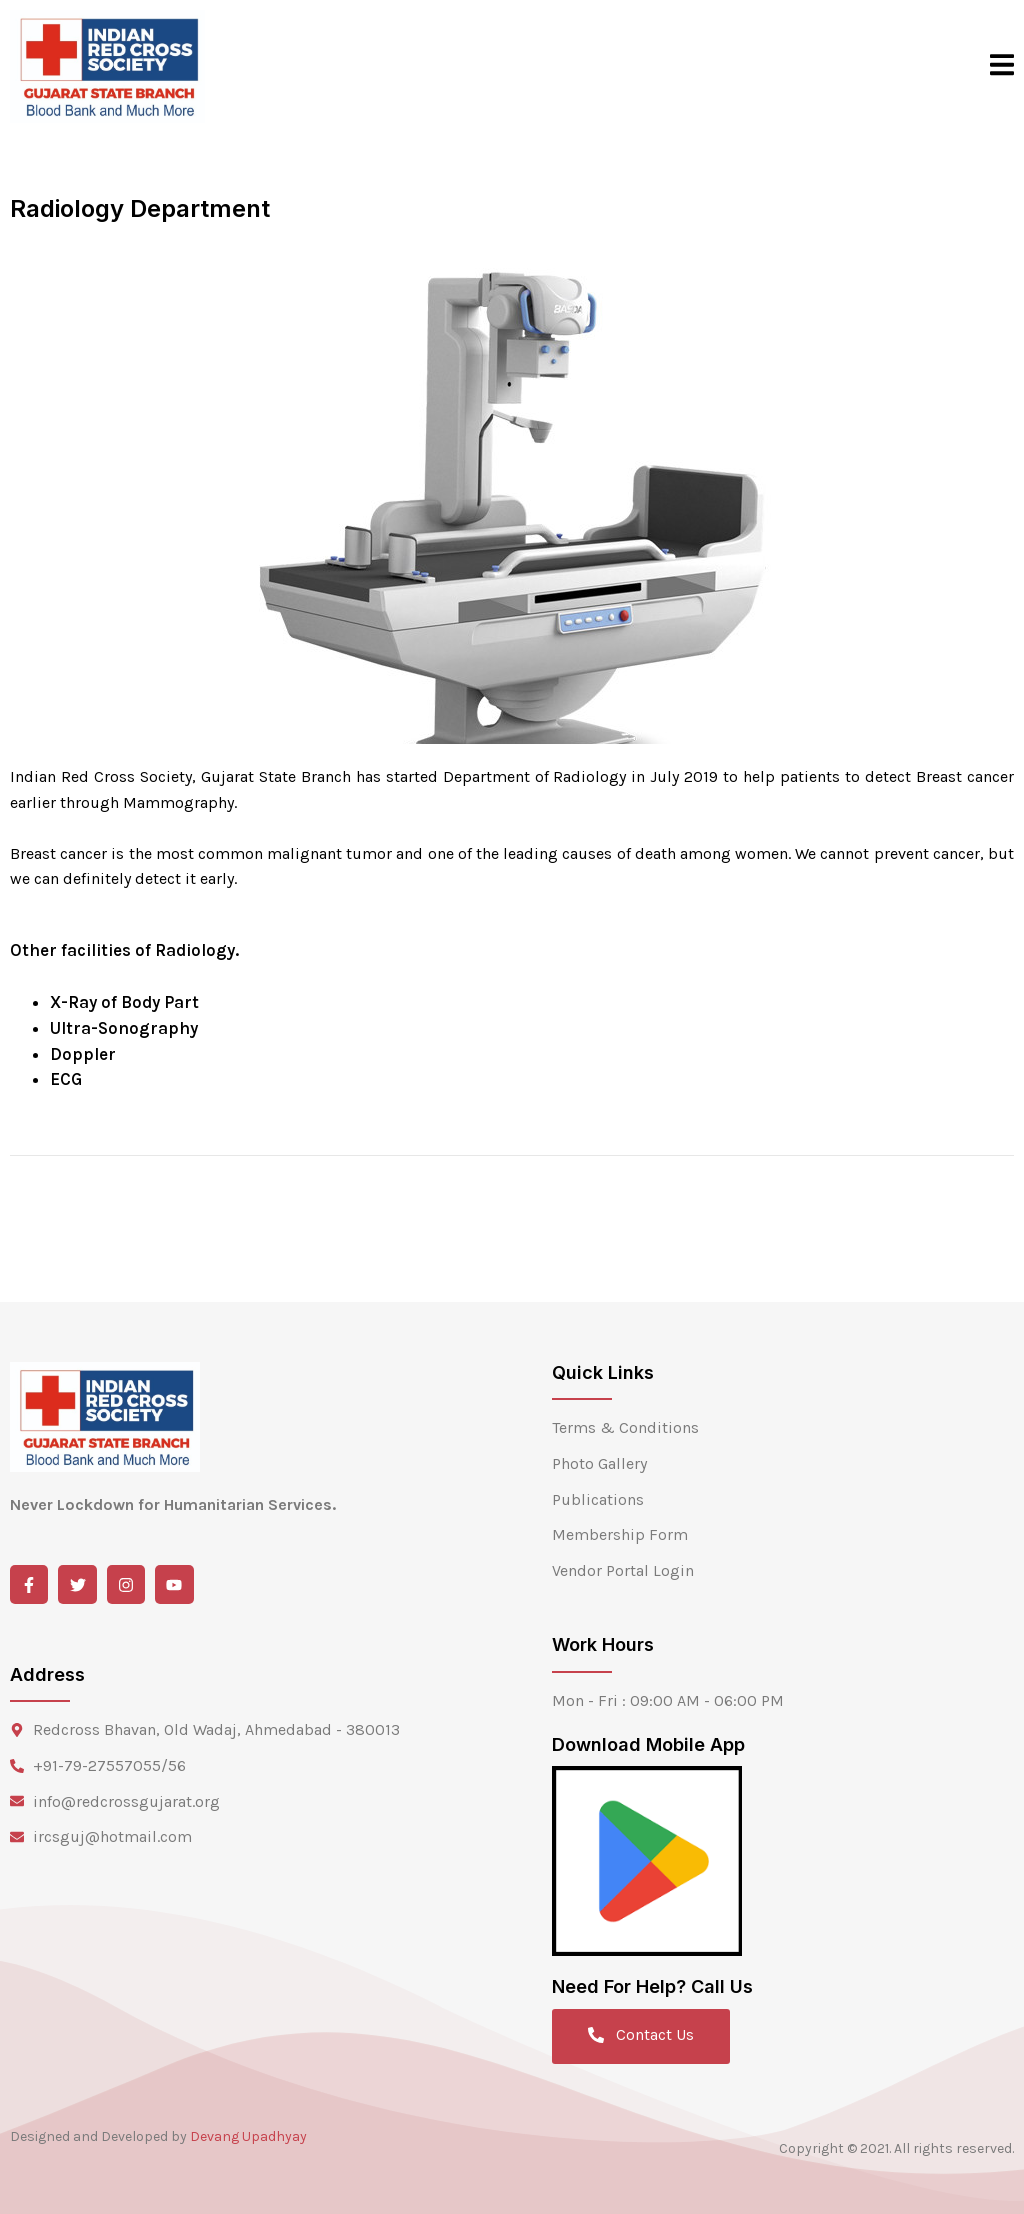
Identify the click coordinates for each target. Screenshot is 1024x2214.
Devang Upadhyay (248, 2136)
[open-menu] (1002, 66)
